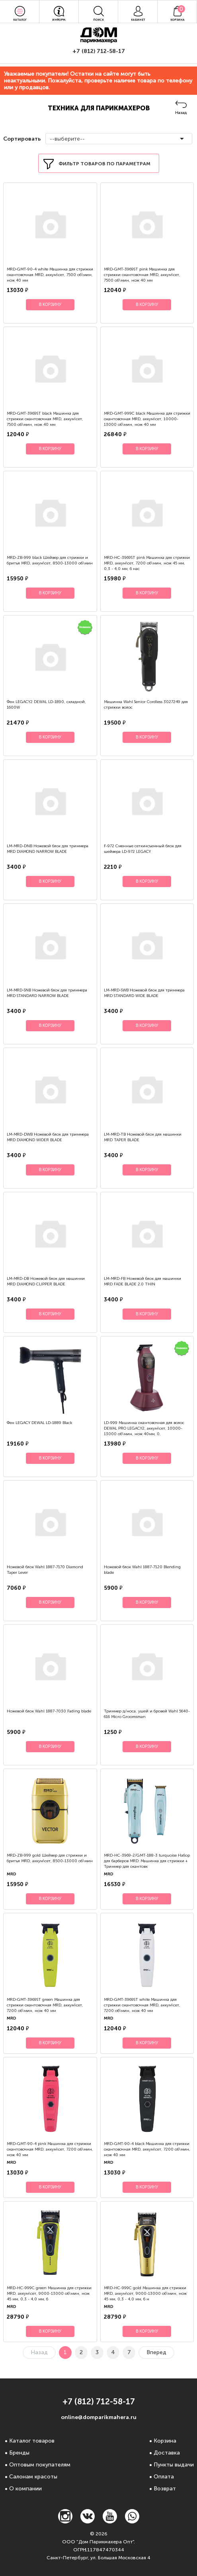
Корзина (165, 2440)
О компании (25, 2488)
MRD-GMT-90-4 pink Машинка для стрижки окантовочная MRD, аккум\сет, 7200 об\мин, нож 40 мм (50, 2149)
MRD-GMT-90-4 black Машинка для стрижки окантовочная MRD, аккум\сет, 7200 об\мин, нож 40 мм (147, 2149)
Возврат (165, 2488)
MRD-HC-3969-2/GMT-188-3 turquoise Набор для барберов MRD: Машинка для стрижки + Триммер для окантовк (147, 1861)
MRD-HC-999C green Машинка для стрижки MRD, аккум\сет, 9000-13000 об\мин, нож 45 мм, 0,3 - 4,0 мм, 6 (49, 2294)
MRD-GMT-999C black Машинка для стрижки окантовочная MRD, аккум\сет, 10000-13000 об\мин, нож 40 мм (147, 419)
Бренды (19, 2452)
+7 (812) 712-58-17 (98, 51)
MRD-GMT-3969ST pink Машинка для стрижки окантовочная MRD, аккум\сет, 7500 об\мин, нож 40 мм (142, 275)
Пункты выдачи (174, 2464)
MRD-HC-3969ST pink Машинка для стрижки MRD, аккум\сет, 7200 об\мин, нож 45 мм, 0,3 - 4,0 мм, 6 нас (147, 563)
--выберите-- (67, 138)
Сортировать (21, 138)
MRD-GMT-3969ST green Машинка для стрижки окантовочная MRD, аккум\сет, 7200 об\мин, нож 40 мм (45, 2005)
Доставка (167, 2452)
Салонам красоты (33, 2476)
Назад (181, 112)
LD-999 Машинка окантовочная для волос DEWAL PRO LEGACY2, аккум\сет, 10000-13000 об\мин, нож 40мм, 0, (144, 1428)
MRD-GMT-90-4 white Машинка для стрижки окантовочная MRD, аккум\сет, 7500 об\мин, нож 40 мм (50, 275)
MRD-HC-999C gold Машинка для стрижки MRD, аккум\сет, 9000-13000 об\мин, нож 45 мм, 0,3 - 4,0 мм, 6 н (145, 2294)
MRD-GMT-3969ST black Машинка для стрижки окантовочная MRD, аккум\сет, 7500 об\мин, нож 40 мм (45, 419)
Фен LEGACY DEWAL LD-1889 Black (39, 1422)
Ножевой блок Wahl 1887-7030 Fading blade (49, 1711)
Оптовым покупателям (39, 2464)
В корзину (50, 304)
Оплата (164, 2476)
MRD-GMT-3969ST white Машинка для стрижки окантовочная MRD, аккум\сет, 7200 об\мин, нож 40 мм (142, 2005)
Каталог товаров (32, 2440)
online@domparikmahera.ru (99, 2417)
